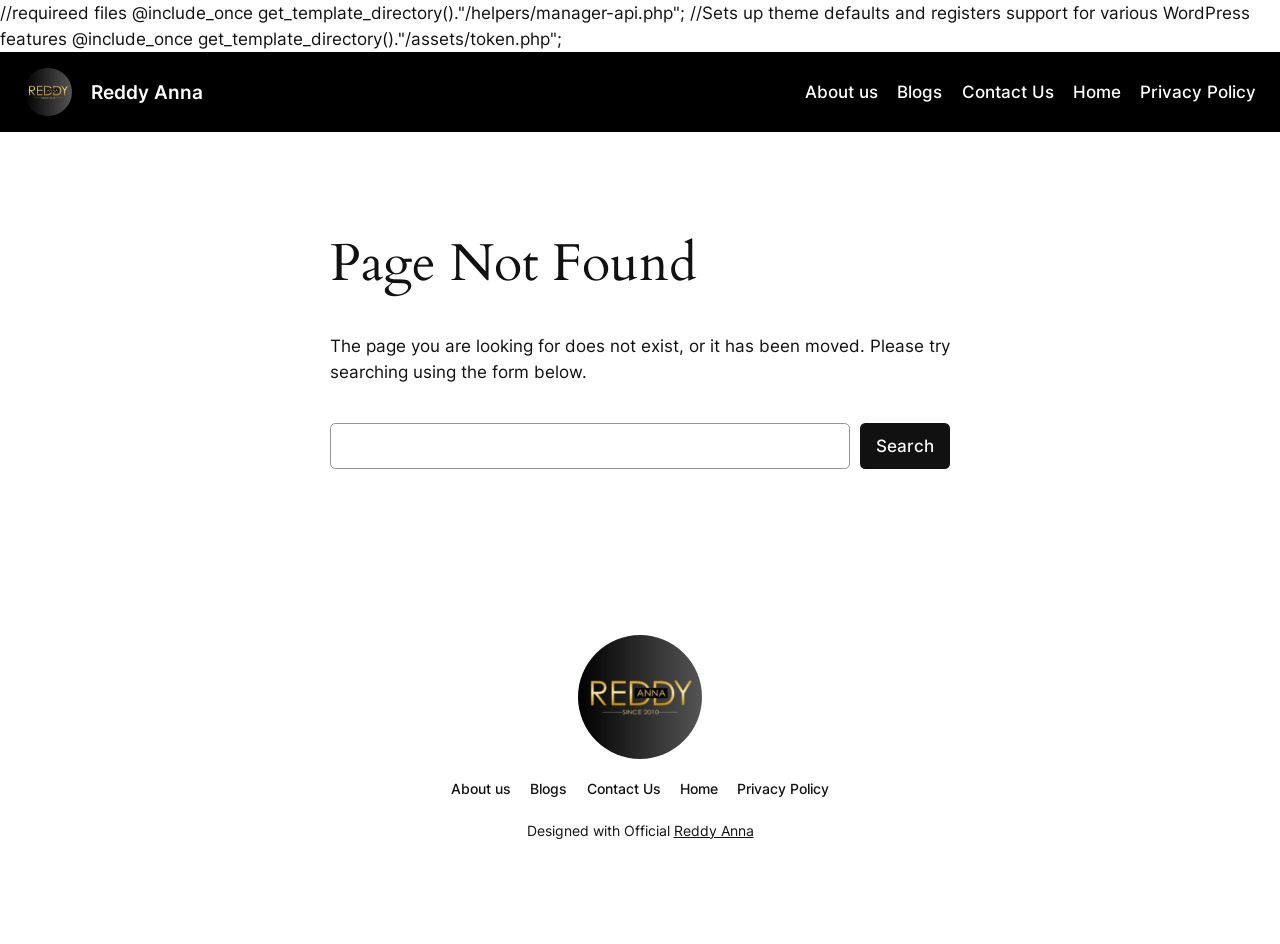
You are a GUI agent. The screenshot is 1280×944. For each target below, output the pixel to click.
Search (905, 446)
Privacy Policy (1198, 92)
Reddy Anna (147, 92)
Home (1097, 92)
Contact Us (1008, 92)
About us (841, 92)
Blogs (919, 92)
